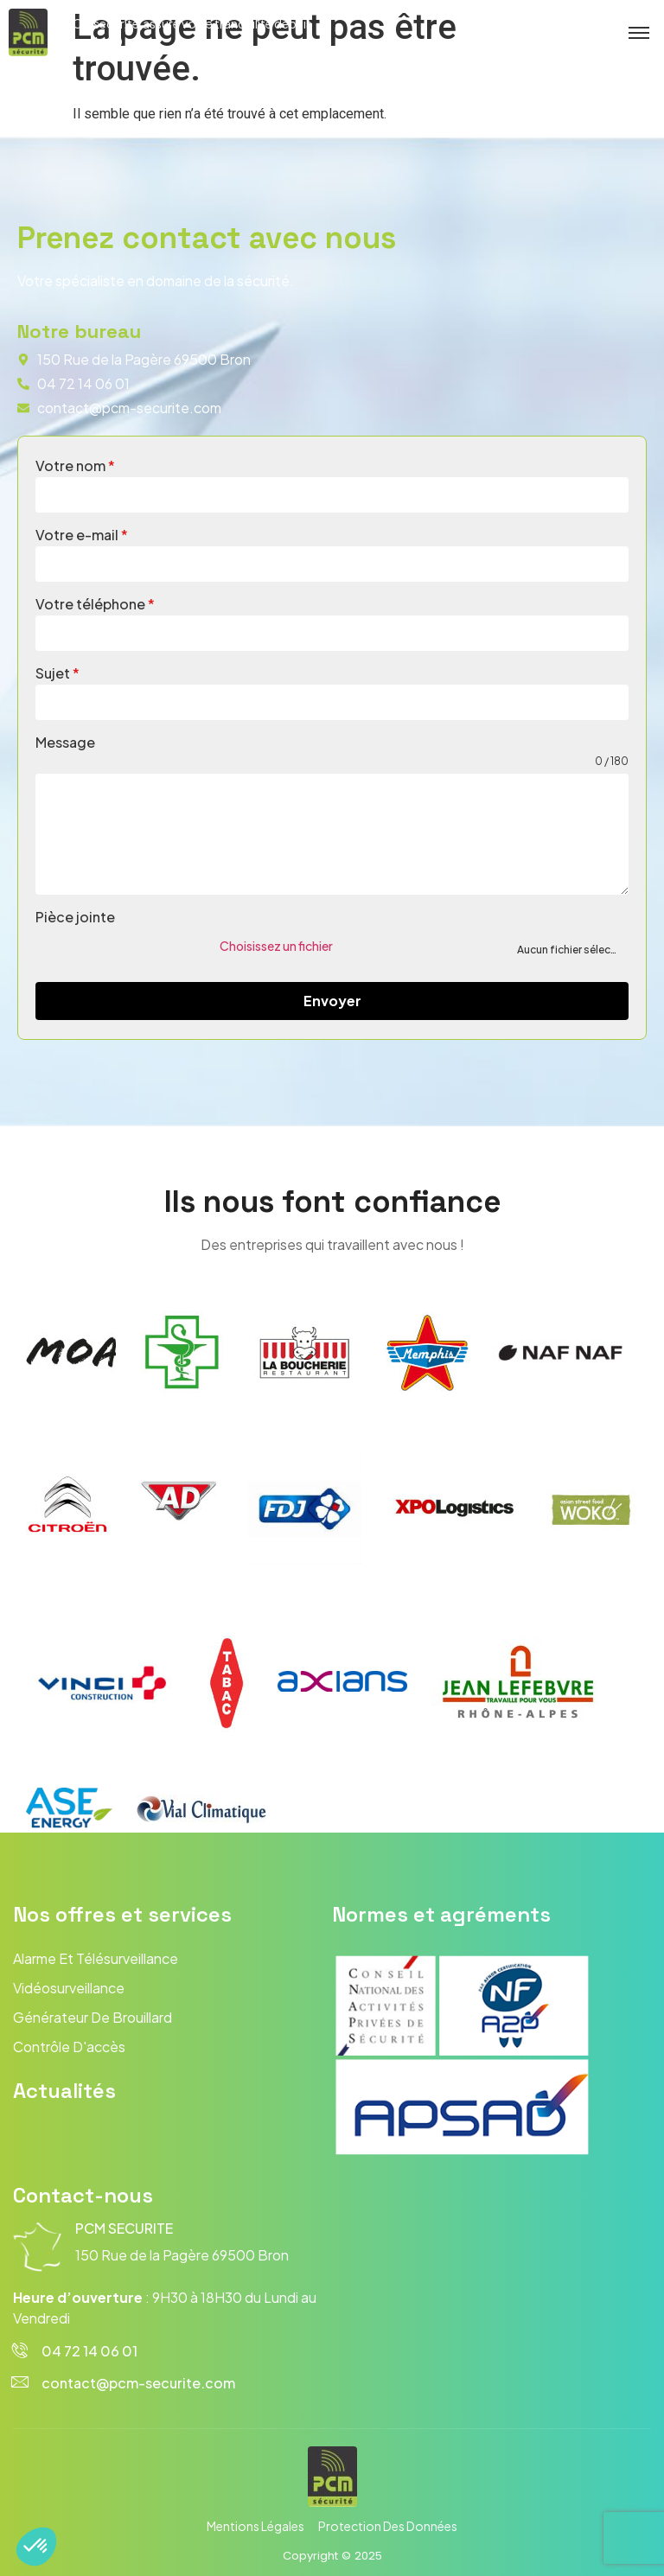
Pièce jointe (75, 917)
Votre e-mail (81, 535)
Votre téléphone (95, 604)
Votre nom (75, 465)
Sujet (57, 673)
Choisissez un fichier (276, 945)
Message (65, 742)
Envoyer (332, 1001)
